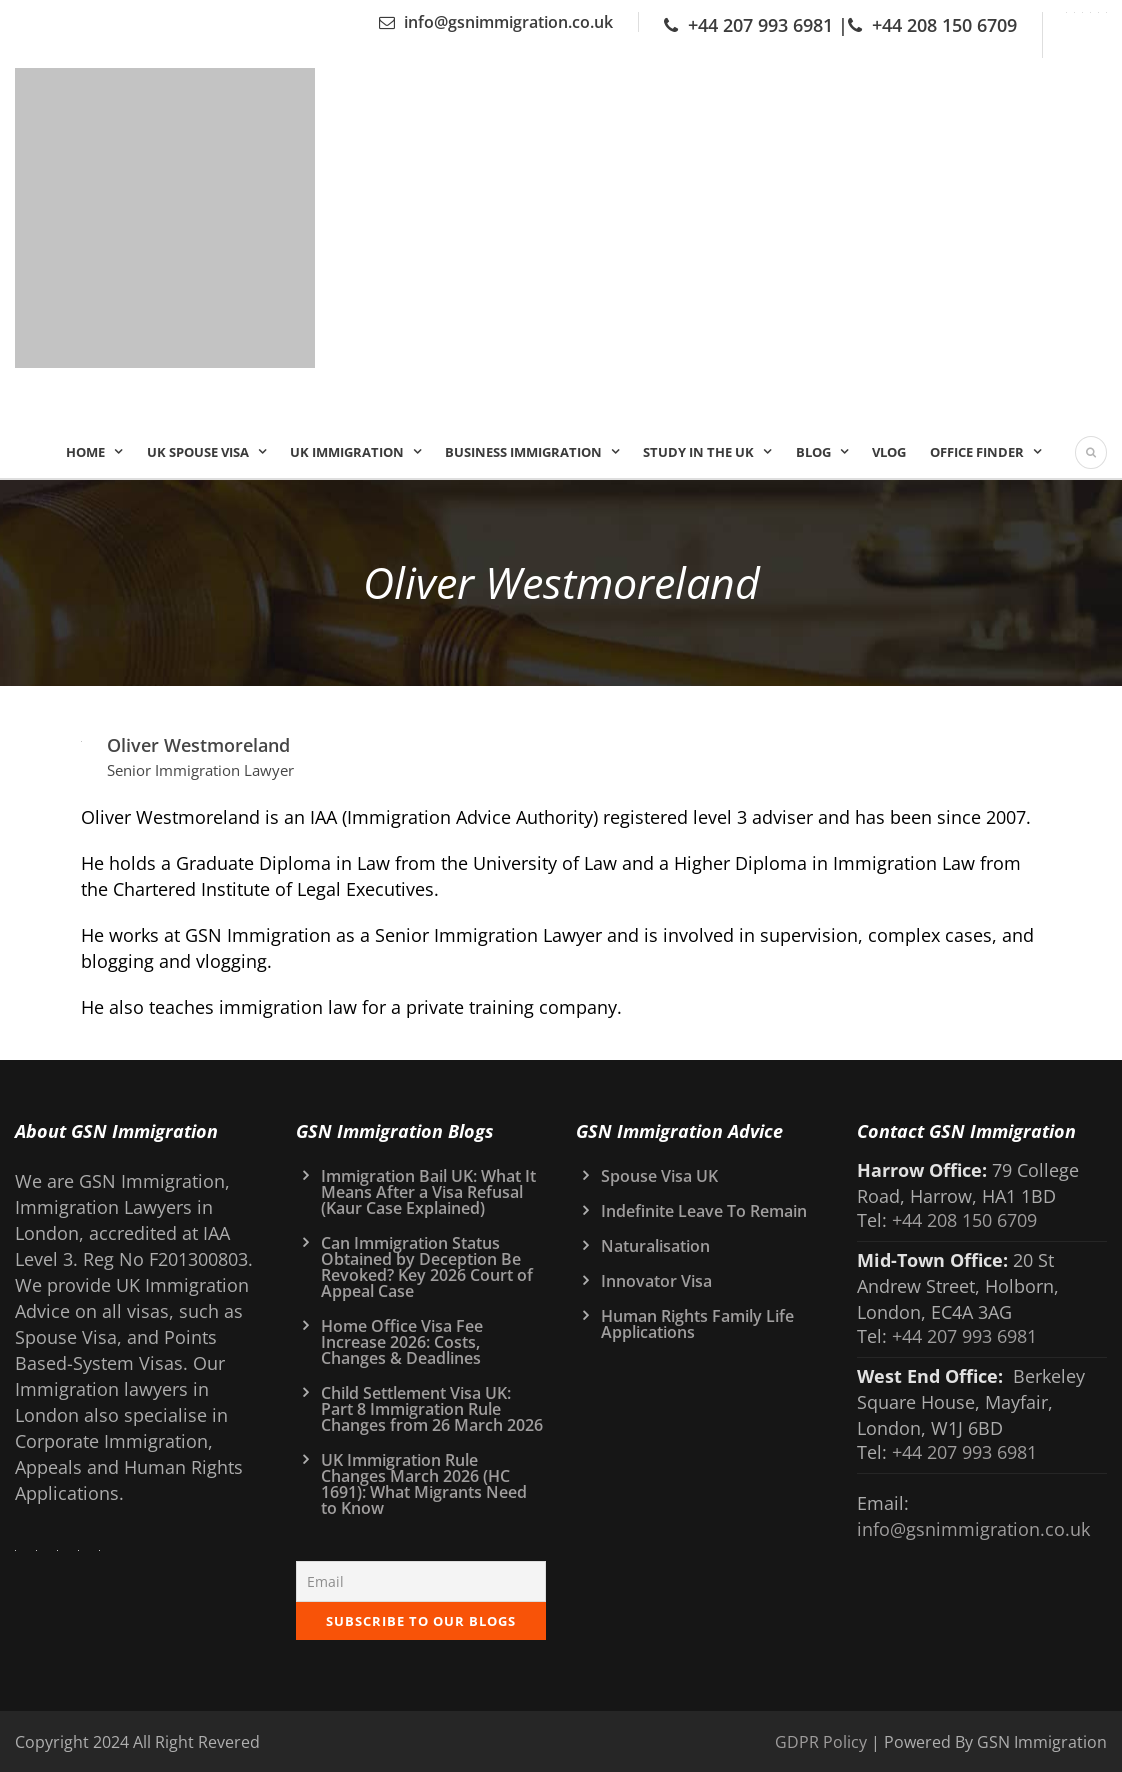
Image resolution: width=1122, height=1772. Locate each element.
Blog (813, 452)
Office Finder (977, 452)
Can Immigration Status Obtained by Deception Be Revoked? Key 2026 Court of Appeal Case (427, 1267)
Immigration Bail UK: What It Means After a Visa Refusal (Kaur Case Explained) (428, 1192)
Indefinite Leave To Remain (704, 1211)
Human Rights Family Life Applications (697, 1324)
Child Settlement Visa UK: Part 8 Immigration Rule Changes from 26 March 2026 (432, 1409)
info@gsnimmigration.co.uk (508, 22)
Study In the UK (698, 452)
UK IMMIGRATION (347, 452)
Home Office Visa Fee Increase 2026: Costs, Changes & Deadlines (402, 1342)
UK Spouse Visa (198, 452)
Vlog (889, 452)
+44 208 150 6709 (944, 25)
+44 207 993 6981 (760, 25)
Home (85, 452)
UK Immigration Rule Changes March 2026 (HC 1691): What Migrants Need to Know (424, 1484)
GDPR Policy (821, 1742)
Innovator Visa (656, 1281)
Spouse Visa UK (659, 1176)
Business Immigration (523, 452)
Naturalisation (655, 1246)
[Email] (421, 1581)
